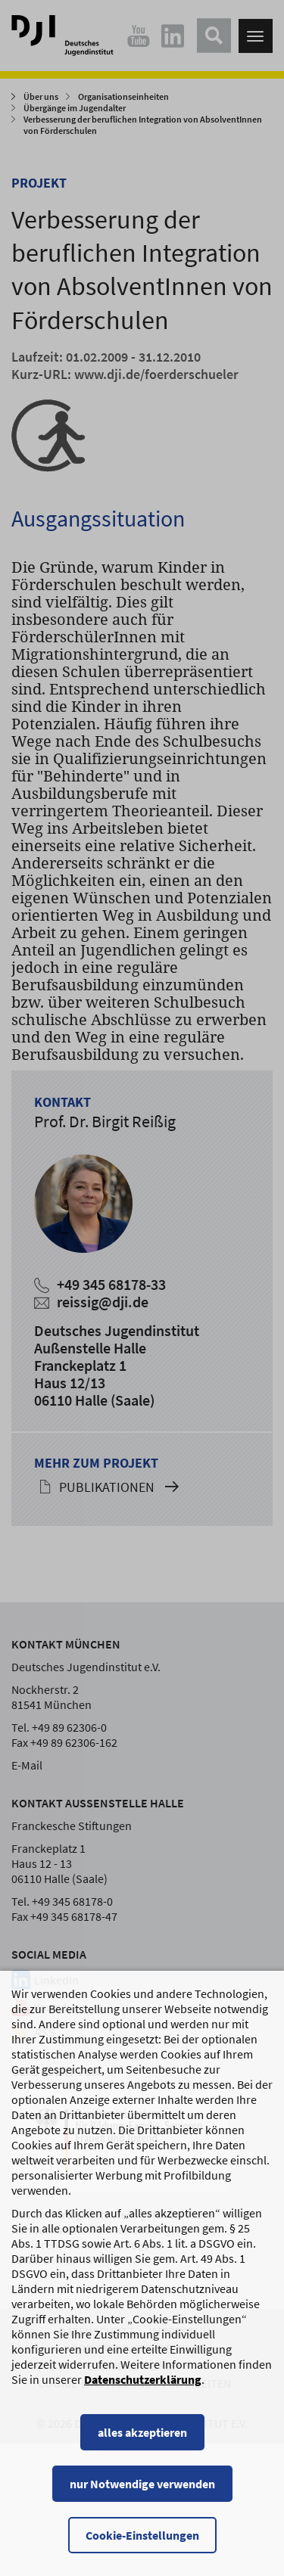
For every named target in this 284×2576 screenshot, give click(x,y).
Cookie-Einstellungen (142, 2535)
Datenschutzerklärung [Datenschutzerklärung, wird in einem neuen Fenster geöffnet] (142, 2379)
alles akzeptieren (142, 2432)
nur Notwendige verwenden (142, 2483)
